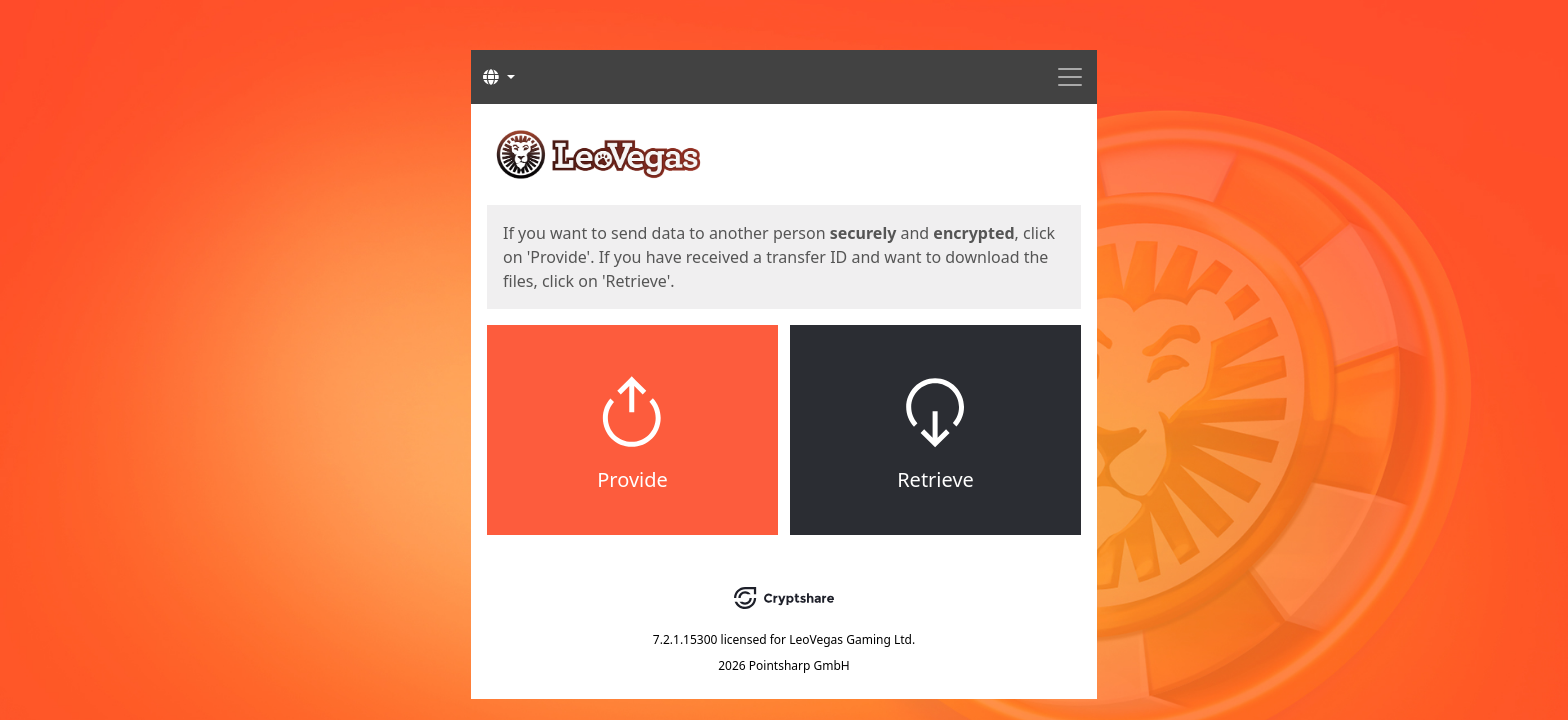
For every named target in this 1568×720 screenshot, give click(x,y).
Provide (632, 479)
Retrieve (935, 479)
